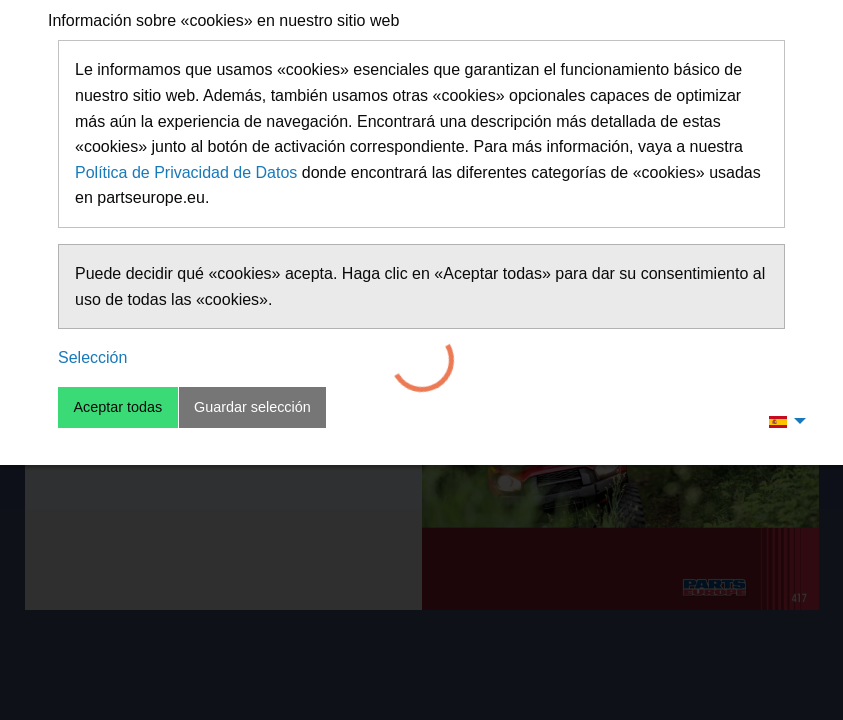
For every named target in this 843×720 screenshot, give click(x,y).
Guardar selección (252, 407)
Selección (92, 357)
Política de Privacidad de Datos (186, 172)
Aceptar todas (117, 407)
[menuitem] (782, 421)
